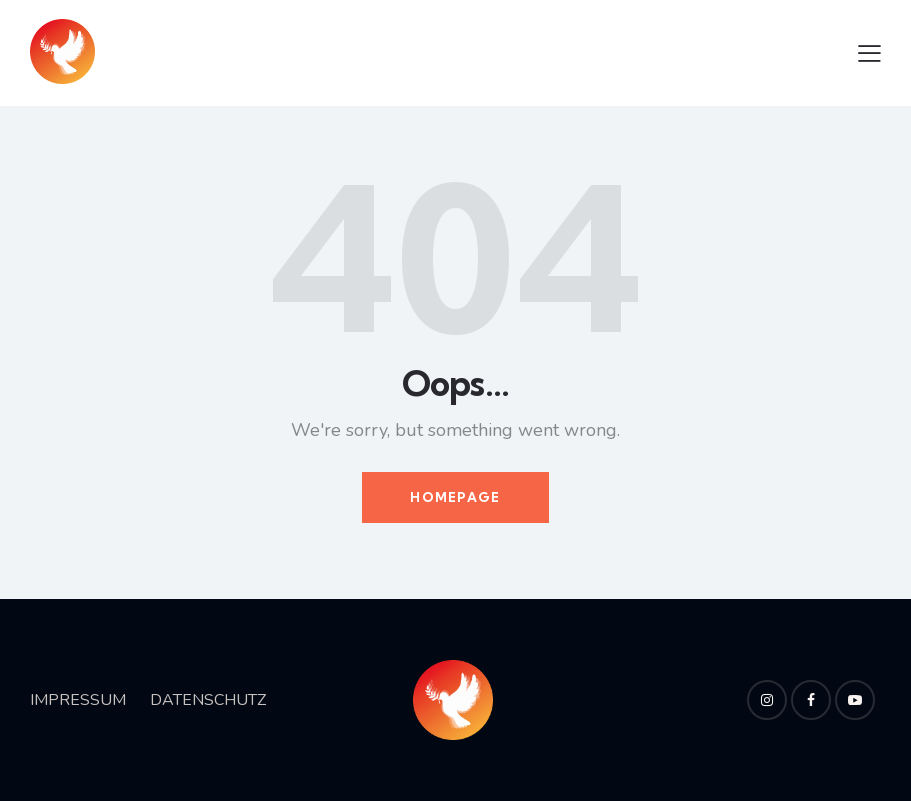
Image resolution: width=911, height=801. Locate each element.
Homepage (455, 497)
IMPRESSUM (78, 700)
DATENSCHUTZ (208, 700)
